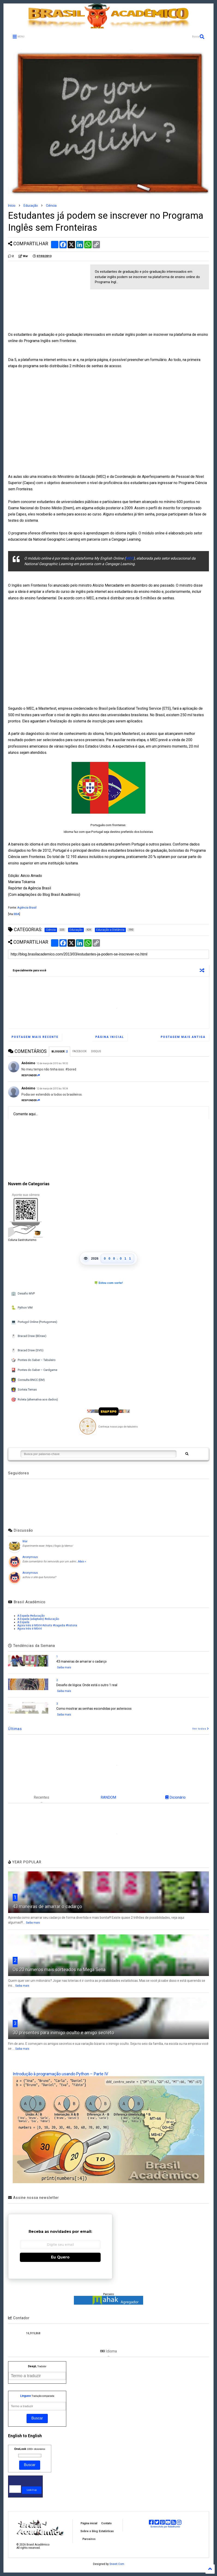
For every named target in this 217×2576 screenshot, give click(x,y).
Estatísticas (106, 2531)
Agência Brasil (26, 907)
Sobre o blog (89, 2531)
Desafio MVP (23, 1294)
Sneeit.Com (116, 2564)
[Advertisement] (47, 296)
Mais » (82, 1561)
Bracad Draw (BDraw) (28, 1336)
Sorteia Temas (24, 1390)
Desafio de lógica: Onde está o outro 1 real (86, 1685)
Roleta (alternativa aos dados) (34, 1400)
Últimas (15, 1729)
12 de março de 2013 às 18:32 (52, 1063)
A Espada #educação (31, 1615)
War (24, 1541)
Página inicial (109, 1037)
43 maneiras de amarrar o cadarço (81, 1661)
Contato (106, 2523)
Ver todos (200, 1728)
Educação (31, 205)
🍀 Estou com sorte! (108, 1283)
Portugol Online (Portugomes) (34, 1322)
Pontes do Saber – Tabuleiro (33, 1360)
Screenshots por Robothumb (165, 2526)
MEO (129, 558)
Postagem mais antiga (183, 1037)
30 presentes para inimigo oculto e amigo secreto (63, 2032)
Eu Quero (60, 2257)
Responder (30, 1075)
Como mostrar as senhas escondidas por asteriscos (94, 1708)
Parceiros (89, 2539)
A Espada (23, 1622)
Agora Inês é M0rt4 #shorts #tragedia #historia (47, 1625)
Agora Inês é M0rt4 (29, 1628)
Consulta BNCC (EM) (28, 1380)
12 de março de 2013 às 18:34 (52, 1088)
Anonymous (30, 1557)
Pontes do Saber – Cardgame (34, 1370)
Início (11, 205)
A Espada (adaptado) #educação (38, 1619)
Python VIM (22, 1308)
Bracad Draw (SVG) (27, 1350)
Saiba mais (64, 1667)
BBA (16, 914)
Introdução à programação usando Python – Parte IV (60, 2073)
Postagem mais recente (35, 1037)
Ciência (51, 205)
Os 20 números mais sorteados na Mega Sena (59, 1969)
